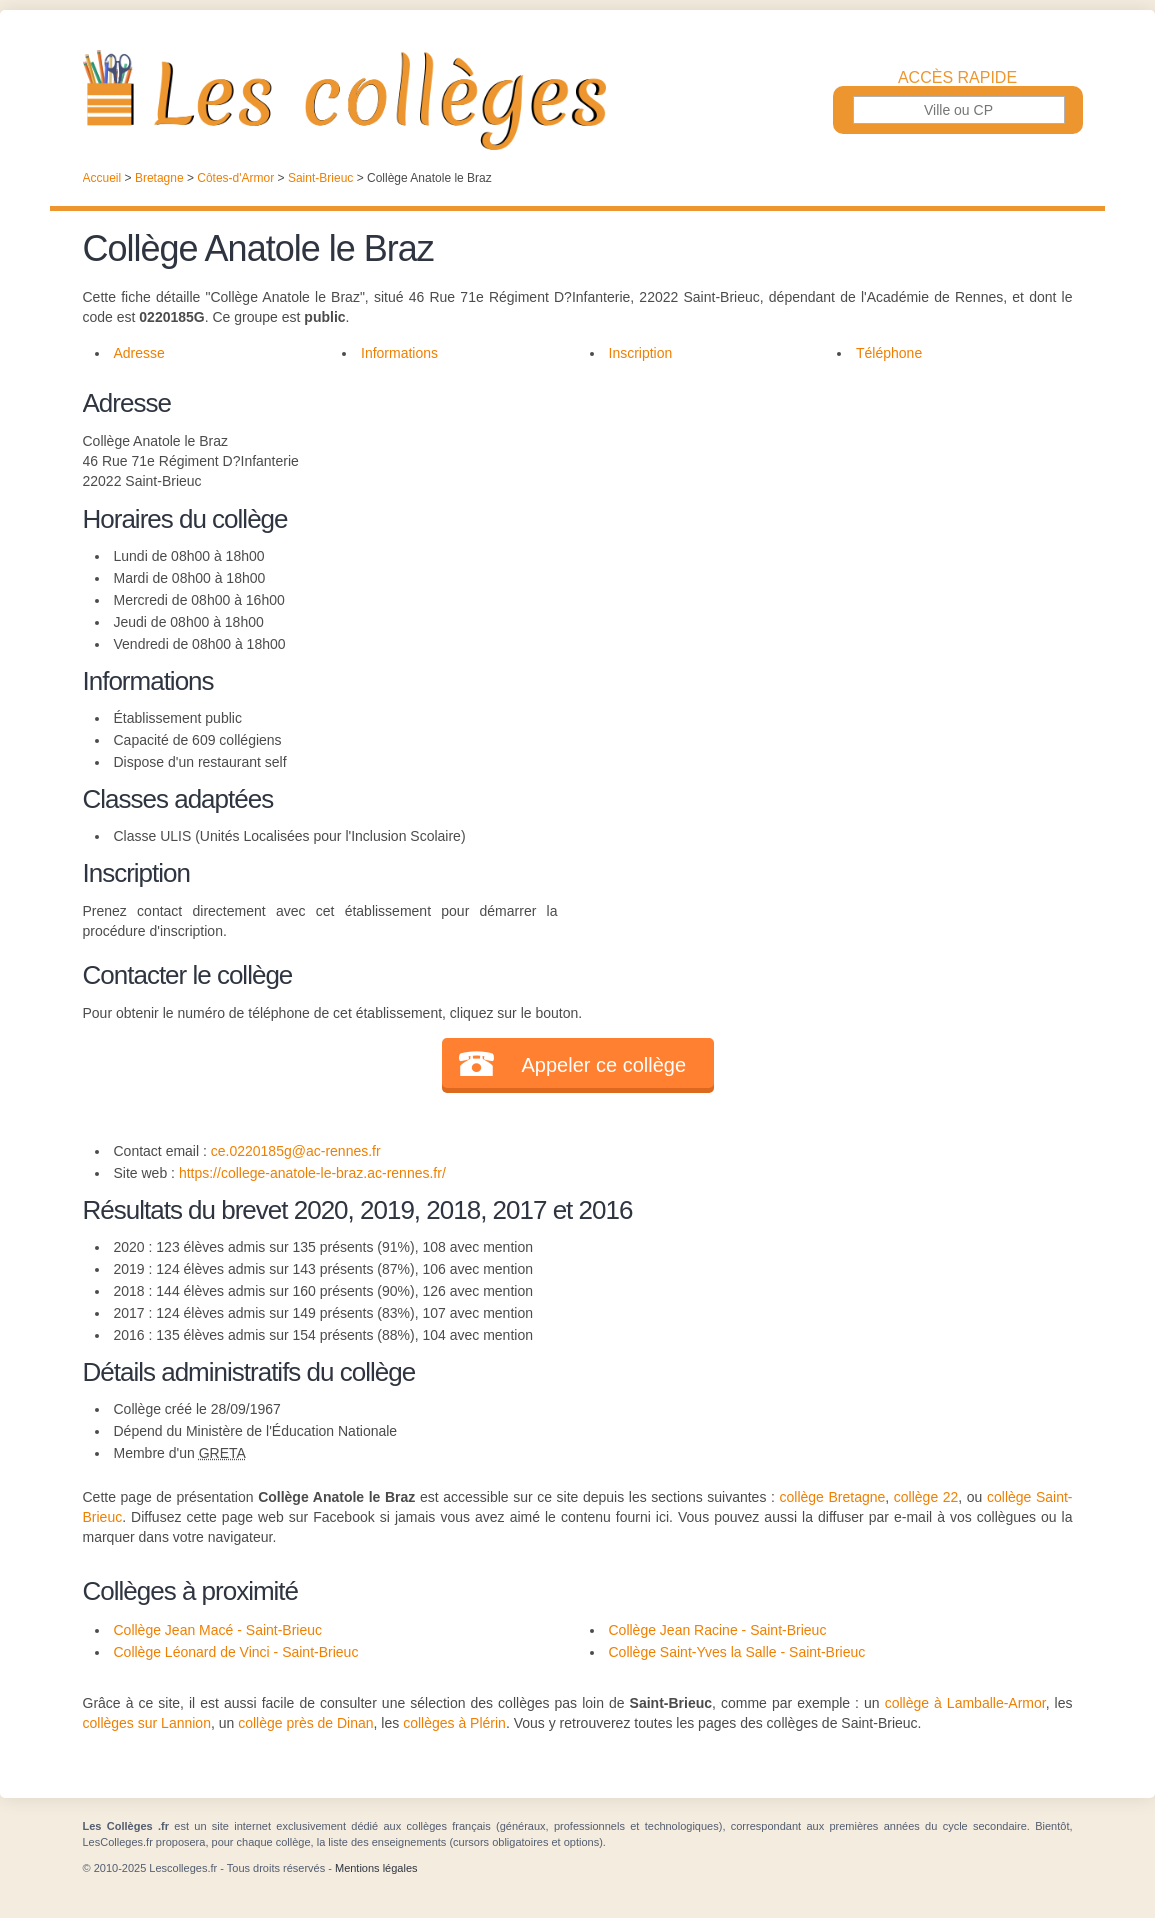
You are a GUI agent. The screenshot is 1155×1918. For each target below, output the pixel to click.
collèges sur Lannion (147, 1723)
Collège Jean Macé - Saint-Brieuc (218, 1630)
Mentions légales (376, 1868)
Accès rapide (957, 78)
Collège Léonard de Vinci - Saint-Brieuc (236, 1652)
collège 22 (926, 1497)
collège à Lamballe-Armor (965, 1703)
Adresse (139, 353)
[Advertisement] (815, 524)
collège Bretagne (833, 1497)
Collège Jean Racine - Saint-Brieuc (718, 1630)
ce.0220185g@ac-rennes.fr (296, 1151)
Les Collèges (578, 100)
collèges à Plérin (454, 1723)
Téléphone (889, 353)
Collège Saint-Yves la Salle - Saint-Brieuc (737, 1652)
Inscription (641, 353)
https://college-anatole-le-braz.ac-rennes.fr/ (312, 1173)
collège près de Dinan (305, 1723)
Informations (399, 353)
